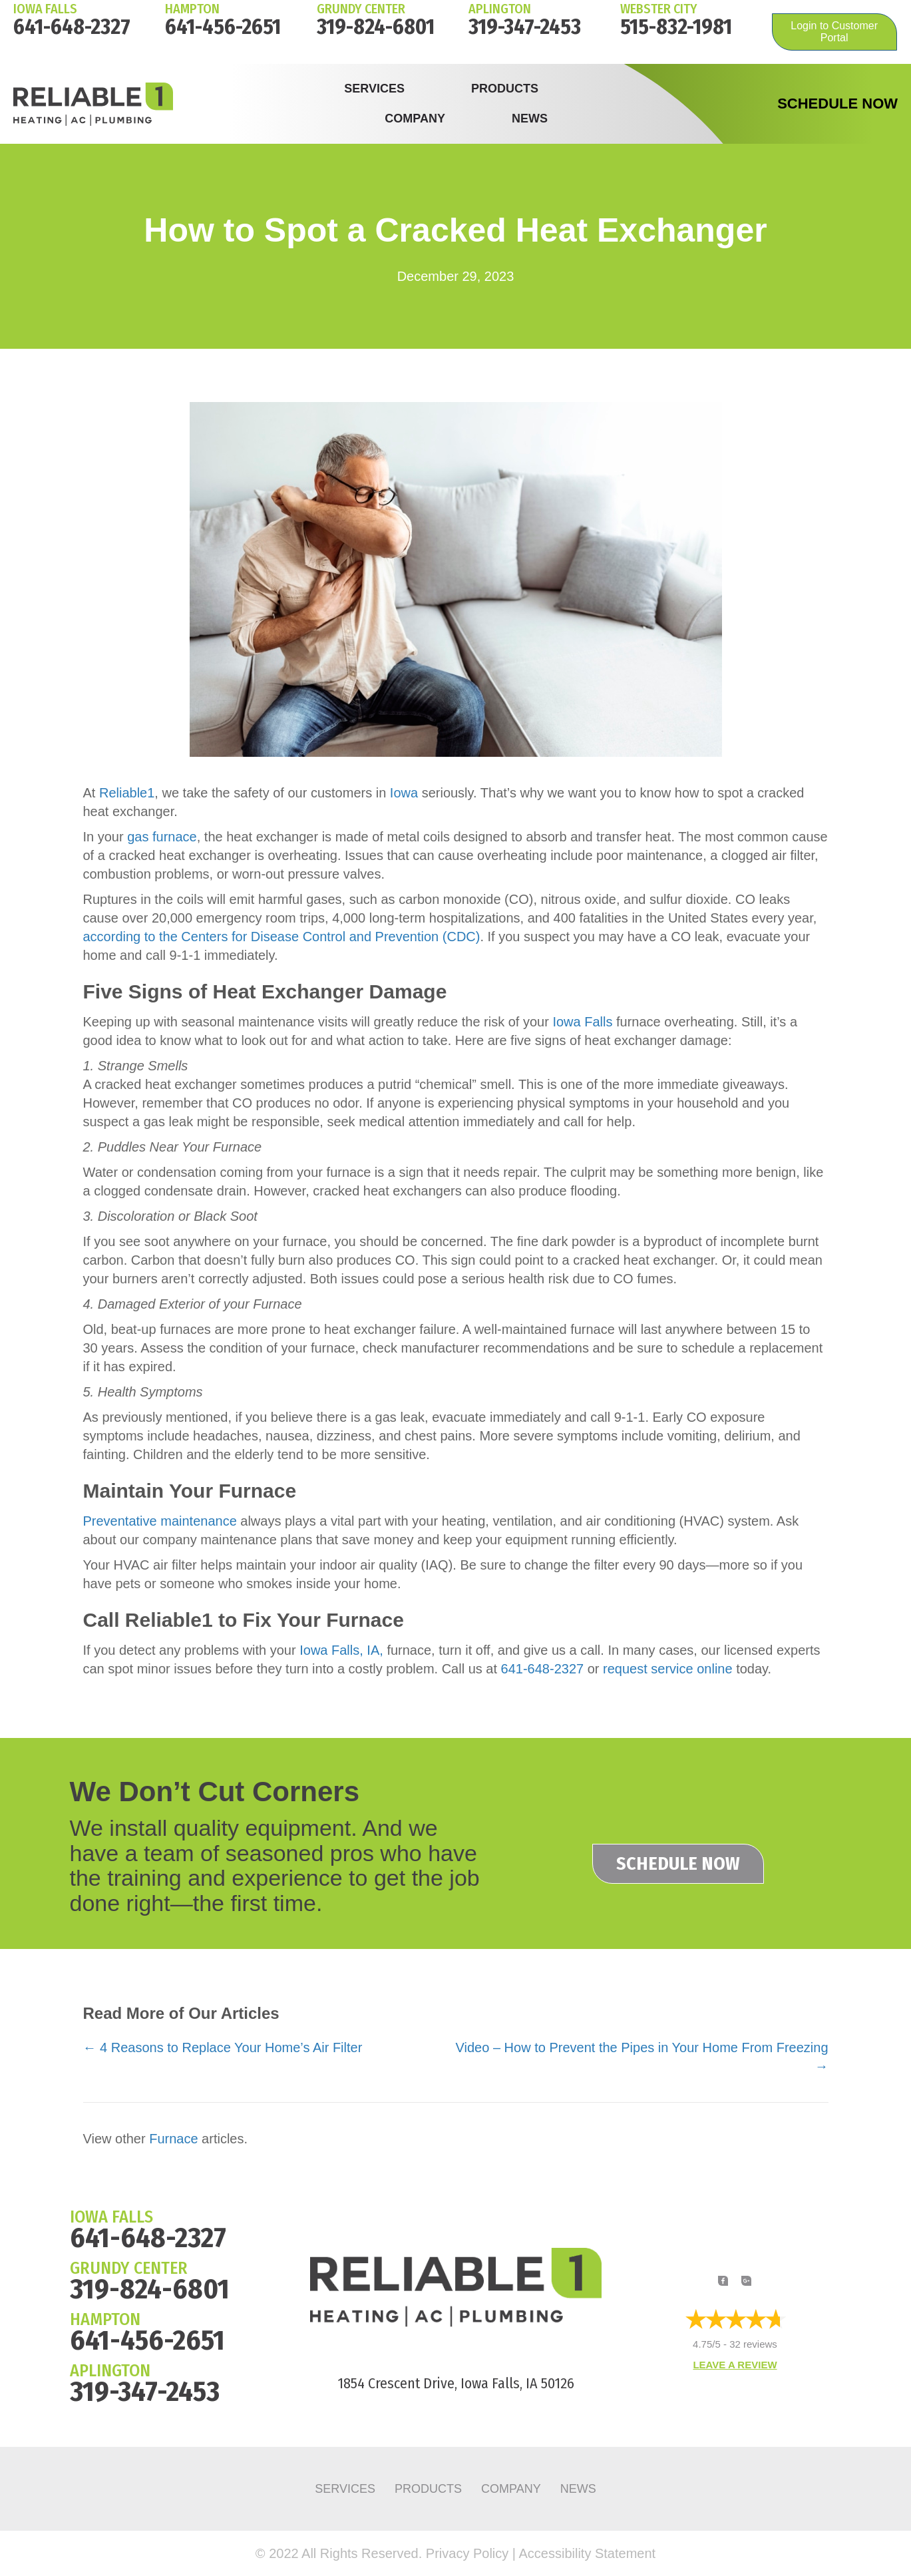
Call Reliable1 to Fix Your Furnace (243, 1620)
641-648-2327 (71, 26)
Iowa (404, 792)
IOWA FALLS (45, 9)
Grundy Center (361, 9)
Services (374, 88)
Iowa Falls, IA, (341, 1650)
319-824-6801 (376, 26)
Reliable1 (126, 792)
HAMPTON (192, 9)
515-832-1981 (676, 26)
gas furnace (162, 836)
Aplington (499, 9)
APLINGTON (110, 2370)
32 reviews (753, 2344)
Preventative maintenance (160, 1521)
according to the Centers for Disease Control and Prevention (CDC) (281, 936)
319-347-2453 (524, 26)
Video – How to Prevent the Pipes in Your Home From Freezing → (642, 2056)
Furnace (173, 2138)
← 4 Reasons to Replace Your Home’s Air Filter (223, 2047)
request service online (668, 1668)
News (530, 118)
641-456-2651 (223, 26)
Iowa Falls (582, 1021)
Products (504, 88)
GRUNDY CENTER (129, 2268)
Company (415, 118)
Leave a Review (735, 2365)
